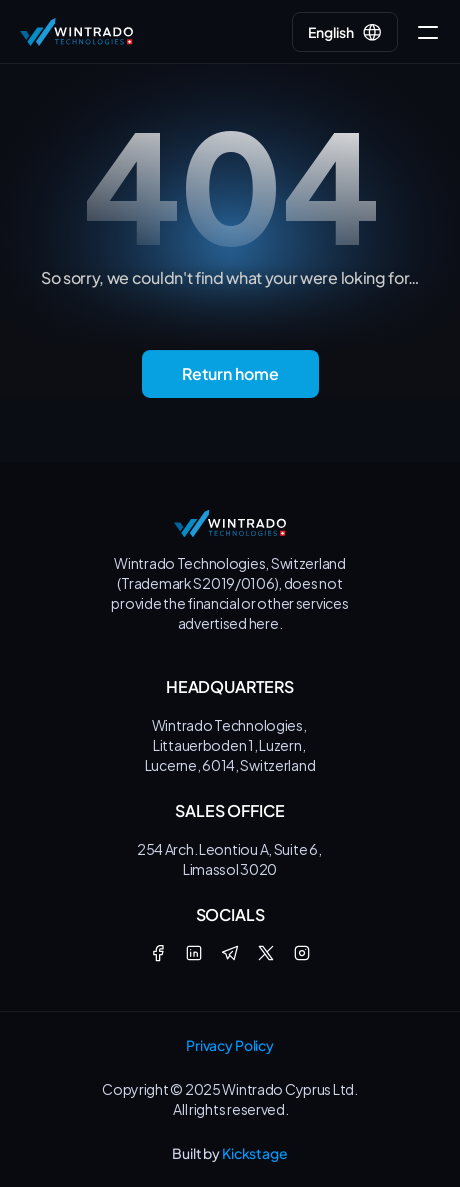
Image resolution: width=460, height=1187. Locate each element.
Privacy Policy (230, 1045)
